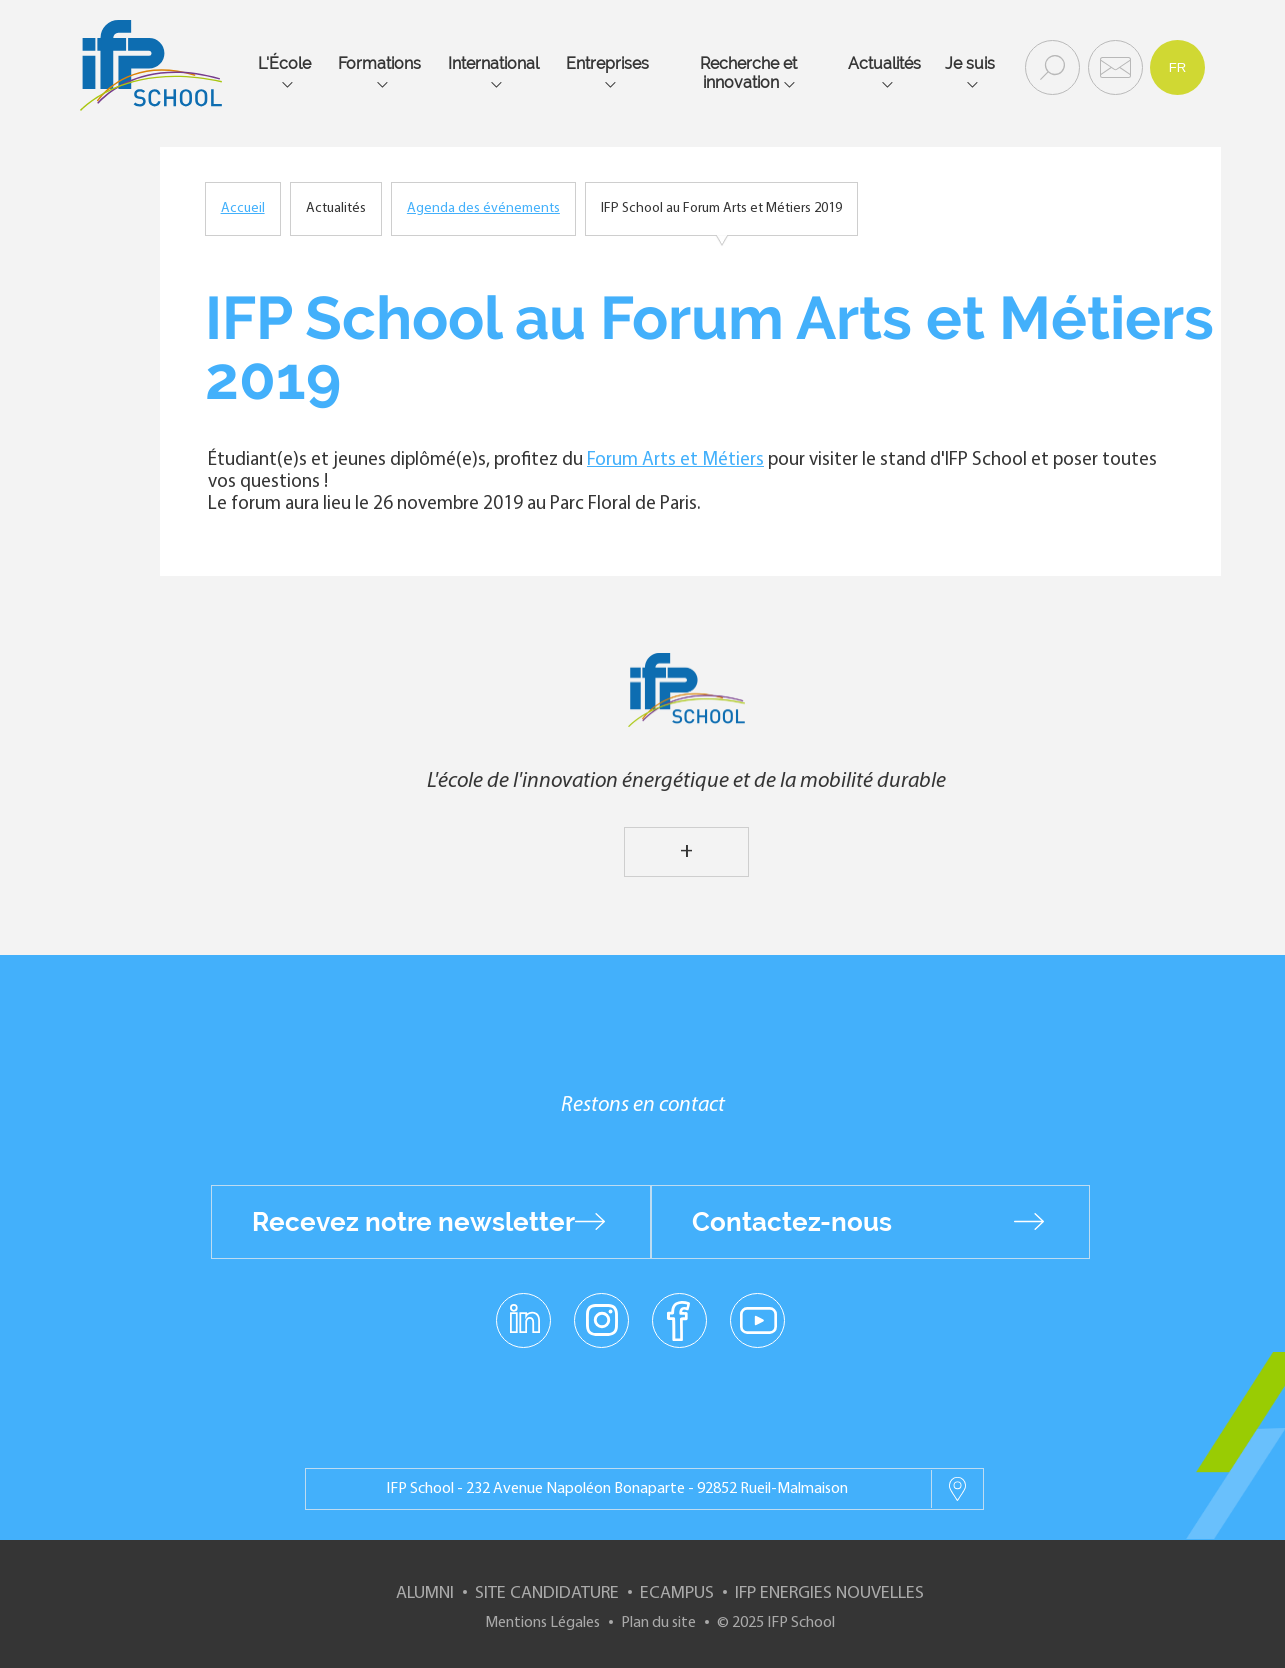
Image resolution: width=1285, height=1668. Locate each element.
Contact (1113, 66)
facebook (679, 1319)
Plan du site (658, 1623)
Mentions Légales (542, 1623)
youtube (757, 1319)
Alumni (425, 1593)
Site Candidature (547, 1593)
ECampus (677, 1593)
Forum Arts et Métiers (675, 460)
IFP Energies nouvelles (829, 1593)
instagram (602, 1319)
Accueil (243, 208)
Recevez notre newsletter (413, 1222)
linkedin (523, 1308)
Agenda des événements (483, 208)
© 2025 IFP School (776, 1623)
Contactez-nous (792, 1222)
